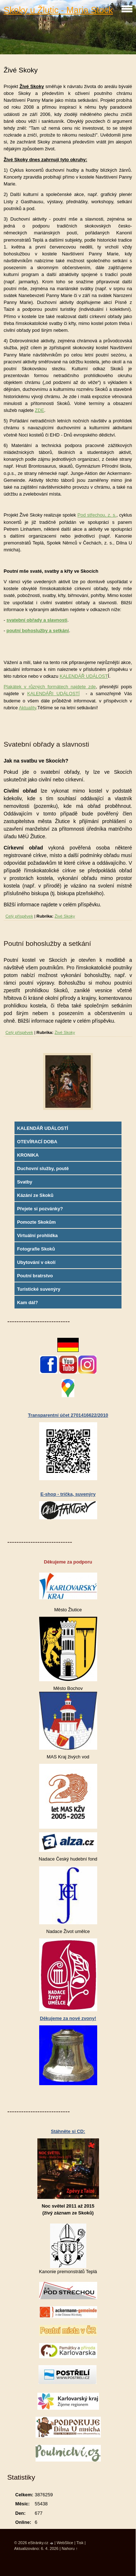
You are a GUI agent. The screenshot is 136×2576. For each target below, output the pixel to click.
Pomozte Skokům (36, 1222)
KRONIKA (28, 1155)
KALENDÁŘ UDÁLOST (83, 676)
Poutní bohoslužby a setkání (47, 943)
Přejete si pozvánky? (40, 1208)
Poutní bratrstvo (35, 1275)
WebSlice (65, 2542)
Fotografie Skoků (36, 1249)
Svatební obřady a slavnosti (46, 744)
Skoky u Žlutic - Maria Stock (58, 10)
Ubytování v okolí (36, 1262)
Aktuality (27, 707)
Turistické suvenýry (38, 1289)
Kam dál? (27, 1302)
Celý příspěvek (19, 916)
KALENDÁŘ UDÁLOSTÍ (42, 1128)
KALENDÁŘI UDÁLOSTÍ (53, 693)
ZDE (39, 410)
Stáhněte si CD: (68, 2131)
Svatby (24, 1182)
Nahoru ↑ (70, 2548)
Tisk (80, 2542)
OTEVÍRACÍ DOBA (37, 1141)
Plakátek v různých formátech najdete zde (50, 686)
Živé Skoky (65, 916)
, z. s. (110, 515)
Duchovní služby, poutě (43, 1168)
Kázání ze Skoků (35, 1195)
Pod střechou (91, 515)
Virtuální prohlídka (37, 1235)
